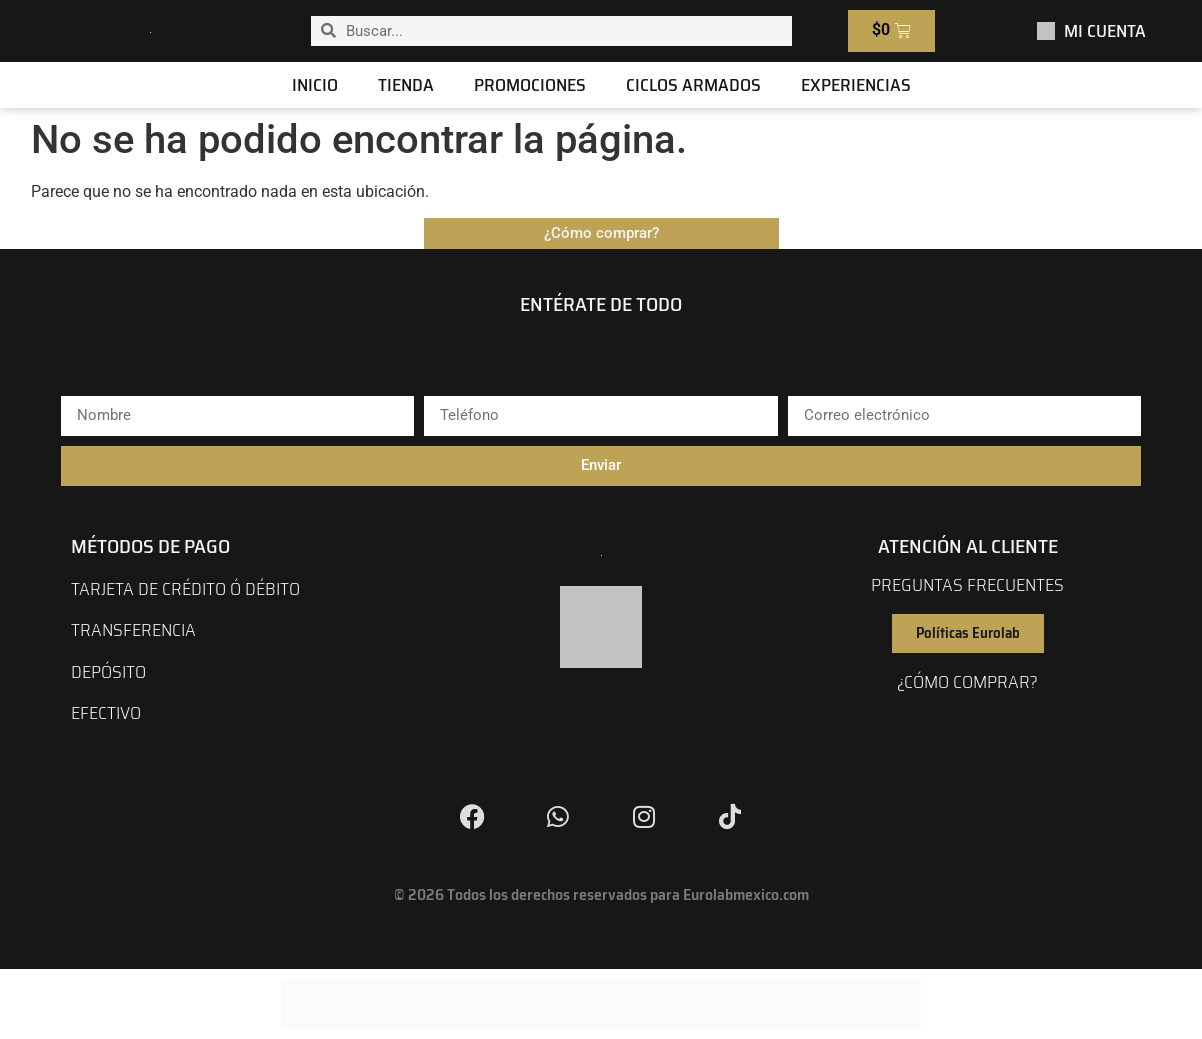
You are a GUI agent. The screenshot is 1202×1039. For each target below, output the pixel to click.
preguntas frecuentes (967, 585)
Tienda (406, 85)
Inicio (315, 85)
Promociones (530, 85)
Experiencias (856, 85)
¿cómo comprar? (967, 682)
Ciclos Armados (693, 85)
